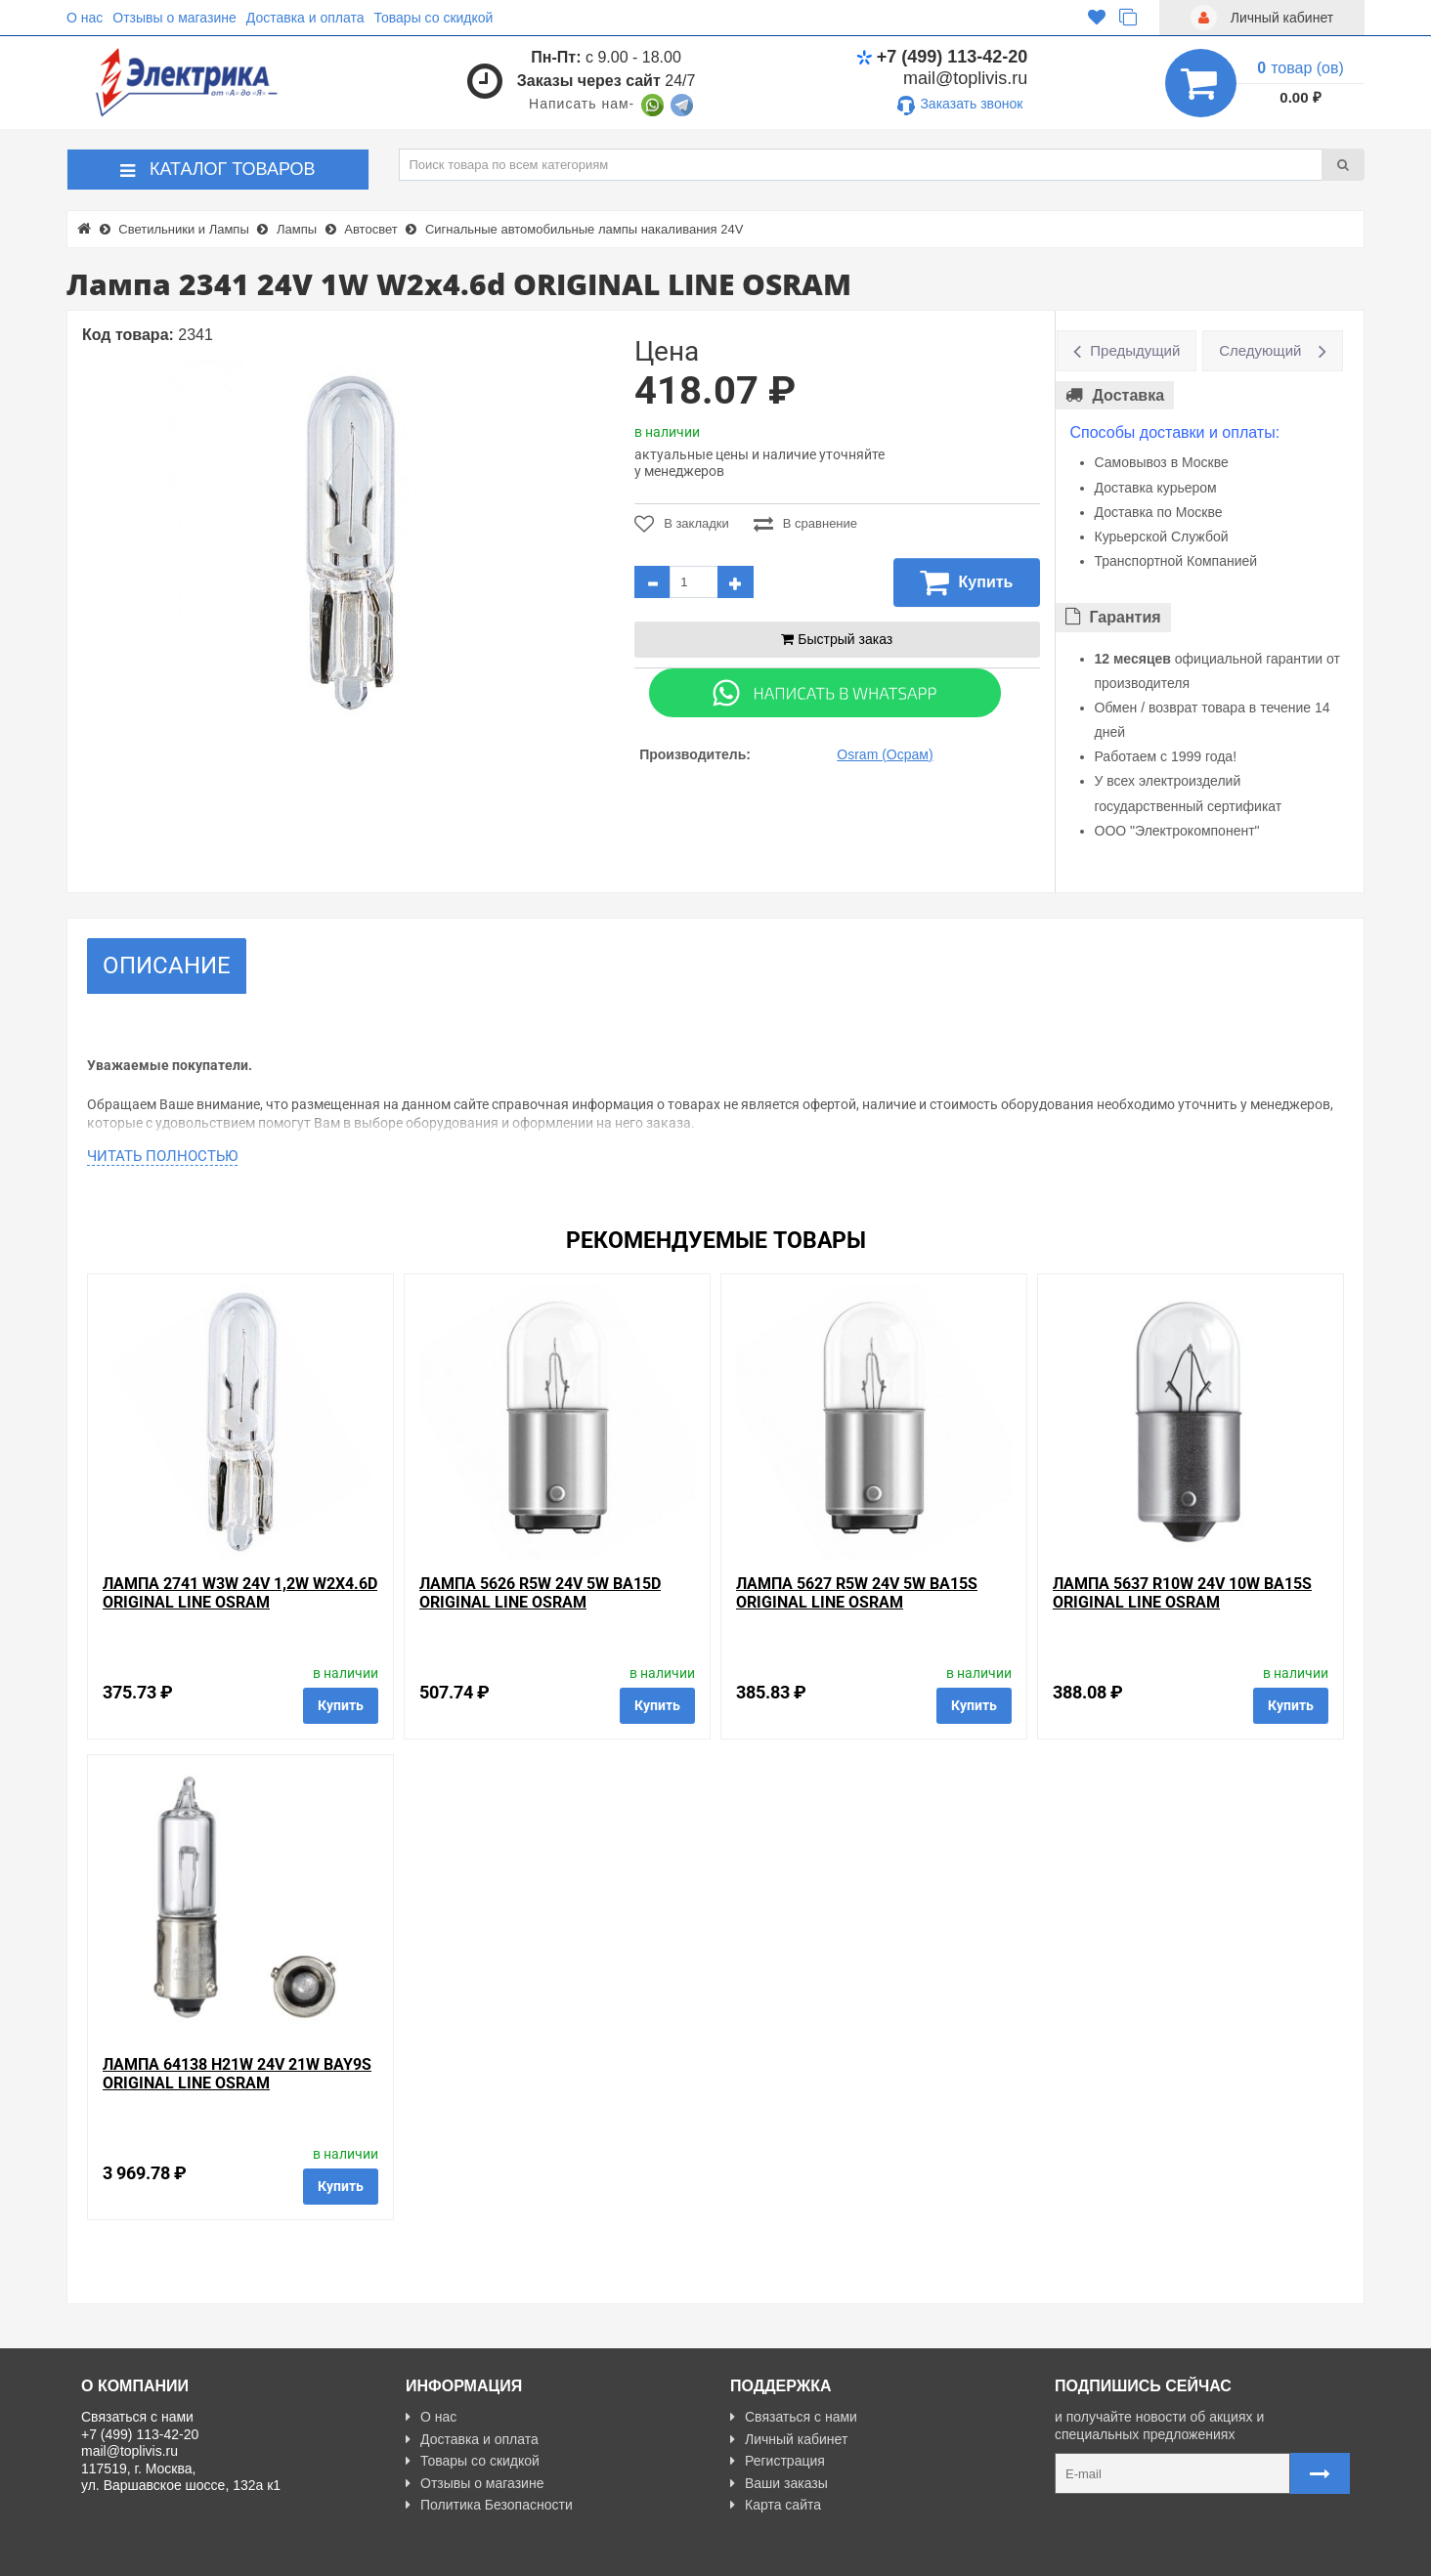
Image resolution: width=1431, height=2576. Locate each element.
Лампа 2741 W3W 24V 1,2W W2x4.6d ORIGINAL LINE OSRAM (240, 1592)
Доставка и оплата (305, 17)
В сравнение (805, 524)
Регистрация (777, 2461)
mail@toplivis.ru (965, 78)
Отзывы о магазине (174, 17)
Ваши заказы (779, 2483)
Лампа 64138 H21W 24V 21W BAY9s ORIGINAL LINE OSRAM (237, 2073)
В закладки (681, 524)
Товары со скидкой (434, 17)
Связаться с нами (793, 2417)
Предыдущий (1135, 350)
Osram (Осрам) (884, 754)
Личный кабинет (788, 2439)
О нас (84, 17)
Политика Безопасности (489, 2504)
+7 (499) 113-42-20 (942, 56)
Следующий (1260, 350)
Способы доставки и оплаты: (1175, 432)
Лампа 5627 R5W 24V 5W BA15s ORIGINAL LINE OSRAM (856, 1592)
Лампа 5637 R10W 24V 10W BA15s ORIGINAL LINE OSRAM (1182, 1592)
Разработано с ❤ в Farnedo (263, 2552)
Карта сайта (775, 2504)
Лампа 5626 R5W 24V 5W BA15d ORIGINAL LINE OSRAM (540, 1592)
